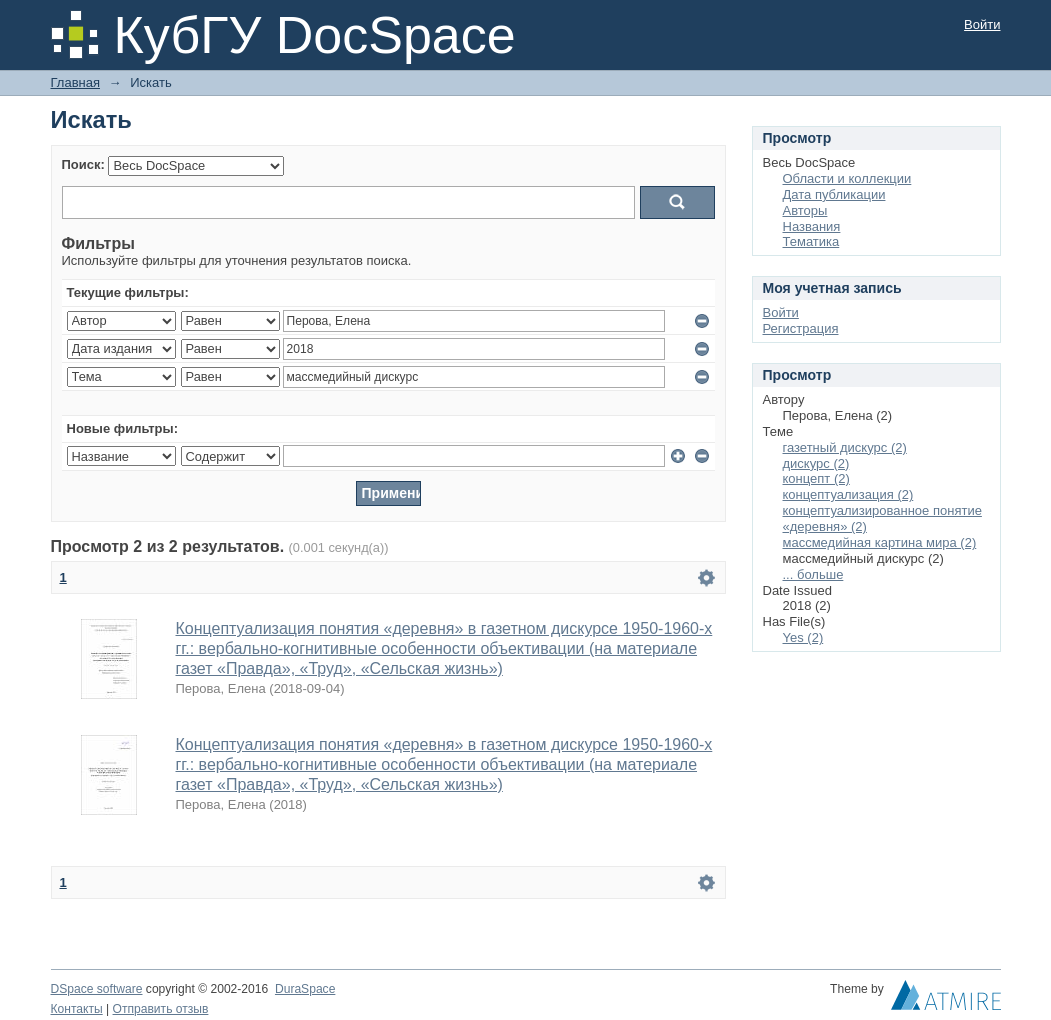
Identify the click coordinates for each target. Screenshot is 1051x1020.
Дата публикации (834, 194)
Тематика (811, 241)
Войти (982, 24)
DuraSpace (305, 989)
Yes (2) (803, 637)
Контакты (77, 1009)
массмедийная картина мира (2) (880, 542)
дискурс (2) (816, 463)
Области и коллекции (847, 178)
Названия (812, 226)
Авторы (805, 210)
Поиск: (83, 164)
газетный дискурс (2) (845, 447)
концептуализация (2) (848, 494)
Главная (75, 82)
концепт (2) (816, 478)
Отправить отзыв (161, 1009)
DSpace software (97, 989)
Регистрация (801, 328)
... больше (813, 574)
